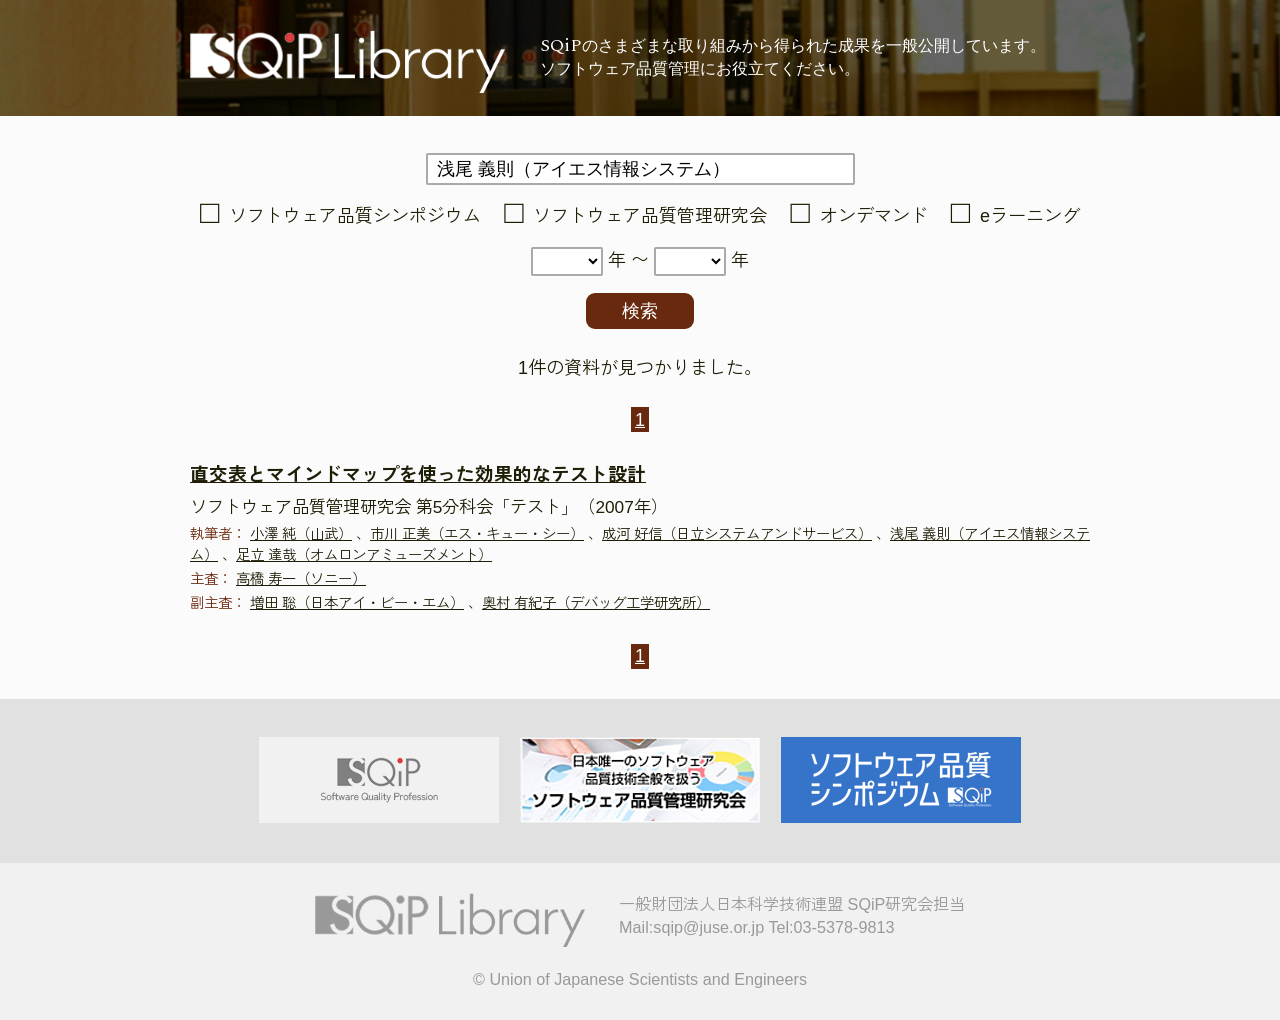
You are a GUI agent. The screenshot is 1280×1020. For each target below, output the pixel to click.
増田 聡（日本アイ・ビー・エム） (357, 603)
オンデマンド (874, 216)
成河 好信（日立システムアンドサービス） (737, 534)
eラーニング (1030, 216)
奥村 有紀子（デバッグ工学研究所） (596, 603)
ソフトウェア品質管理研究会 (650, 216)
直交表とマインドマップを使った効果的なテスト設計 (418, 474)
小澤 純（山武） (301, 534)
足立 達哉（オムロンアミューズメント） (364, 555)
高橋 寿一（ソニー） (301, 579)
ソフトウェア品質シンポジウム (355, 216)
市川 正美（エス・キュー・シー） (477, 534)
